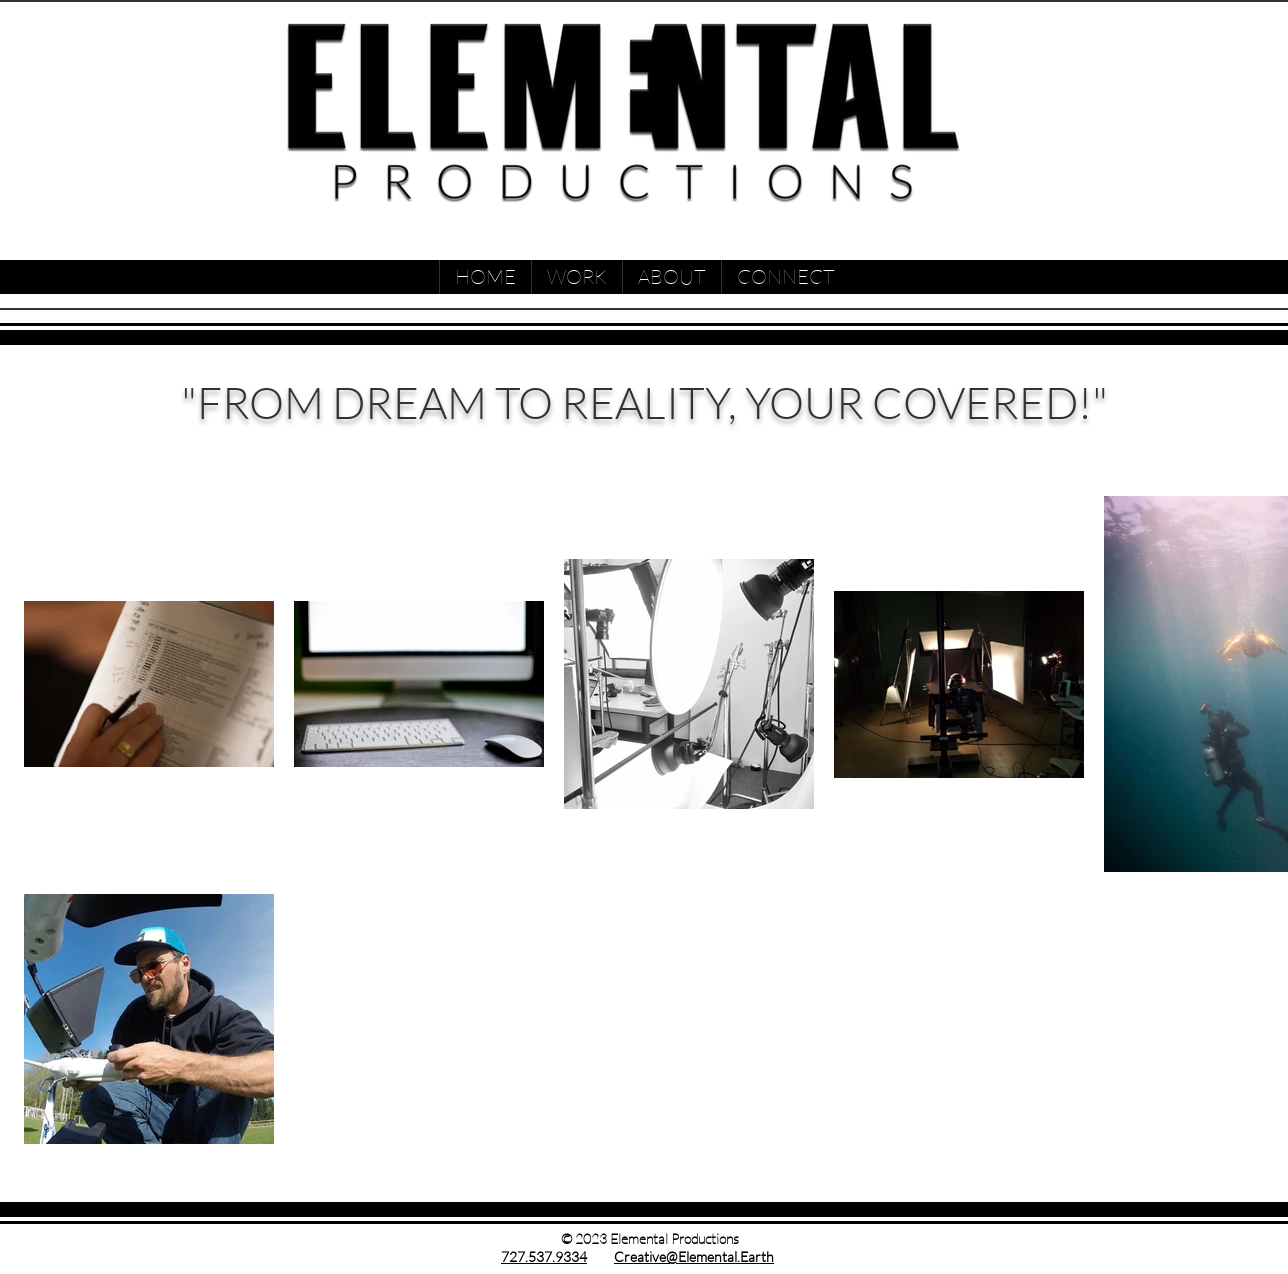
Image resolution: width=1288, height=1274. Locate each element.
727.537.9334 (544, 1256)
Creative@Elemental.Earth (694, 1256)
